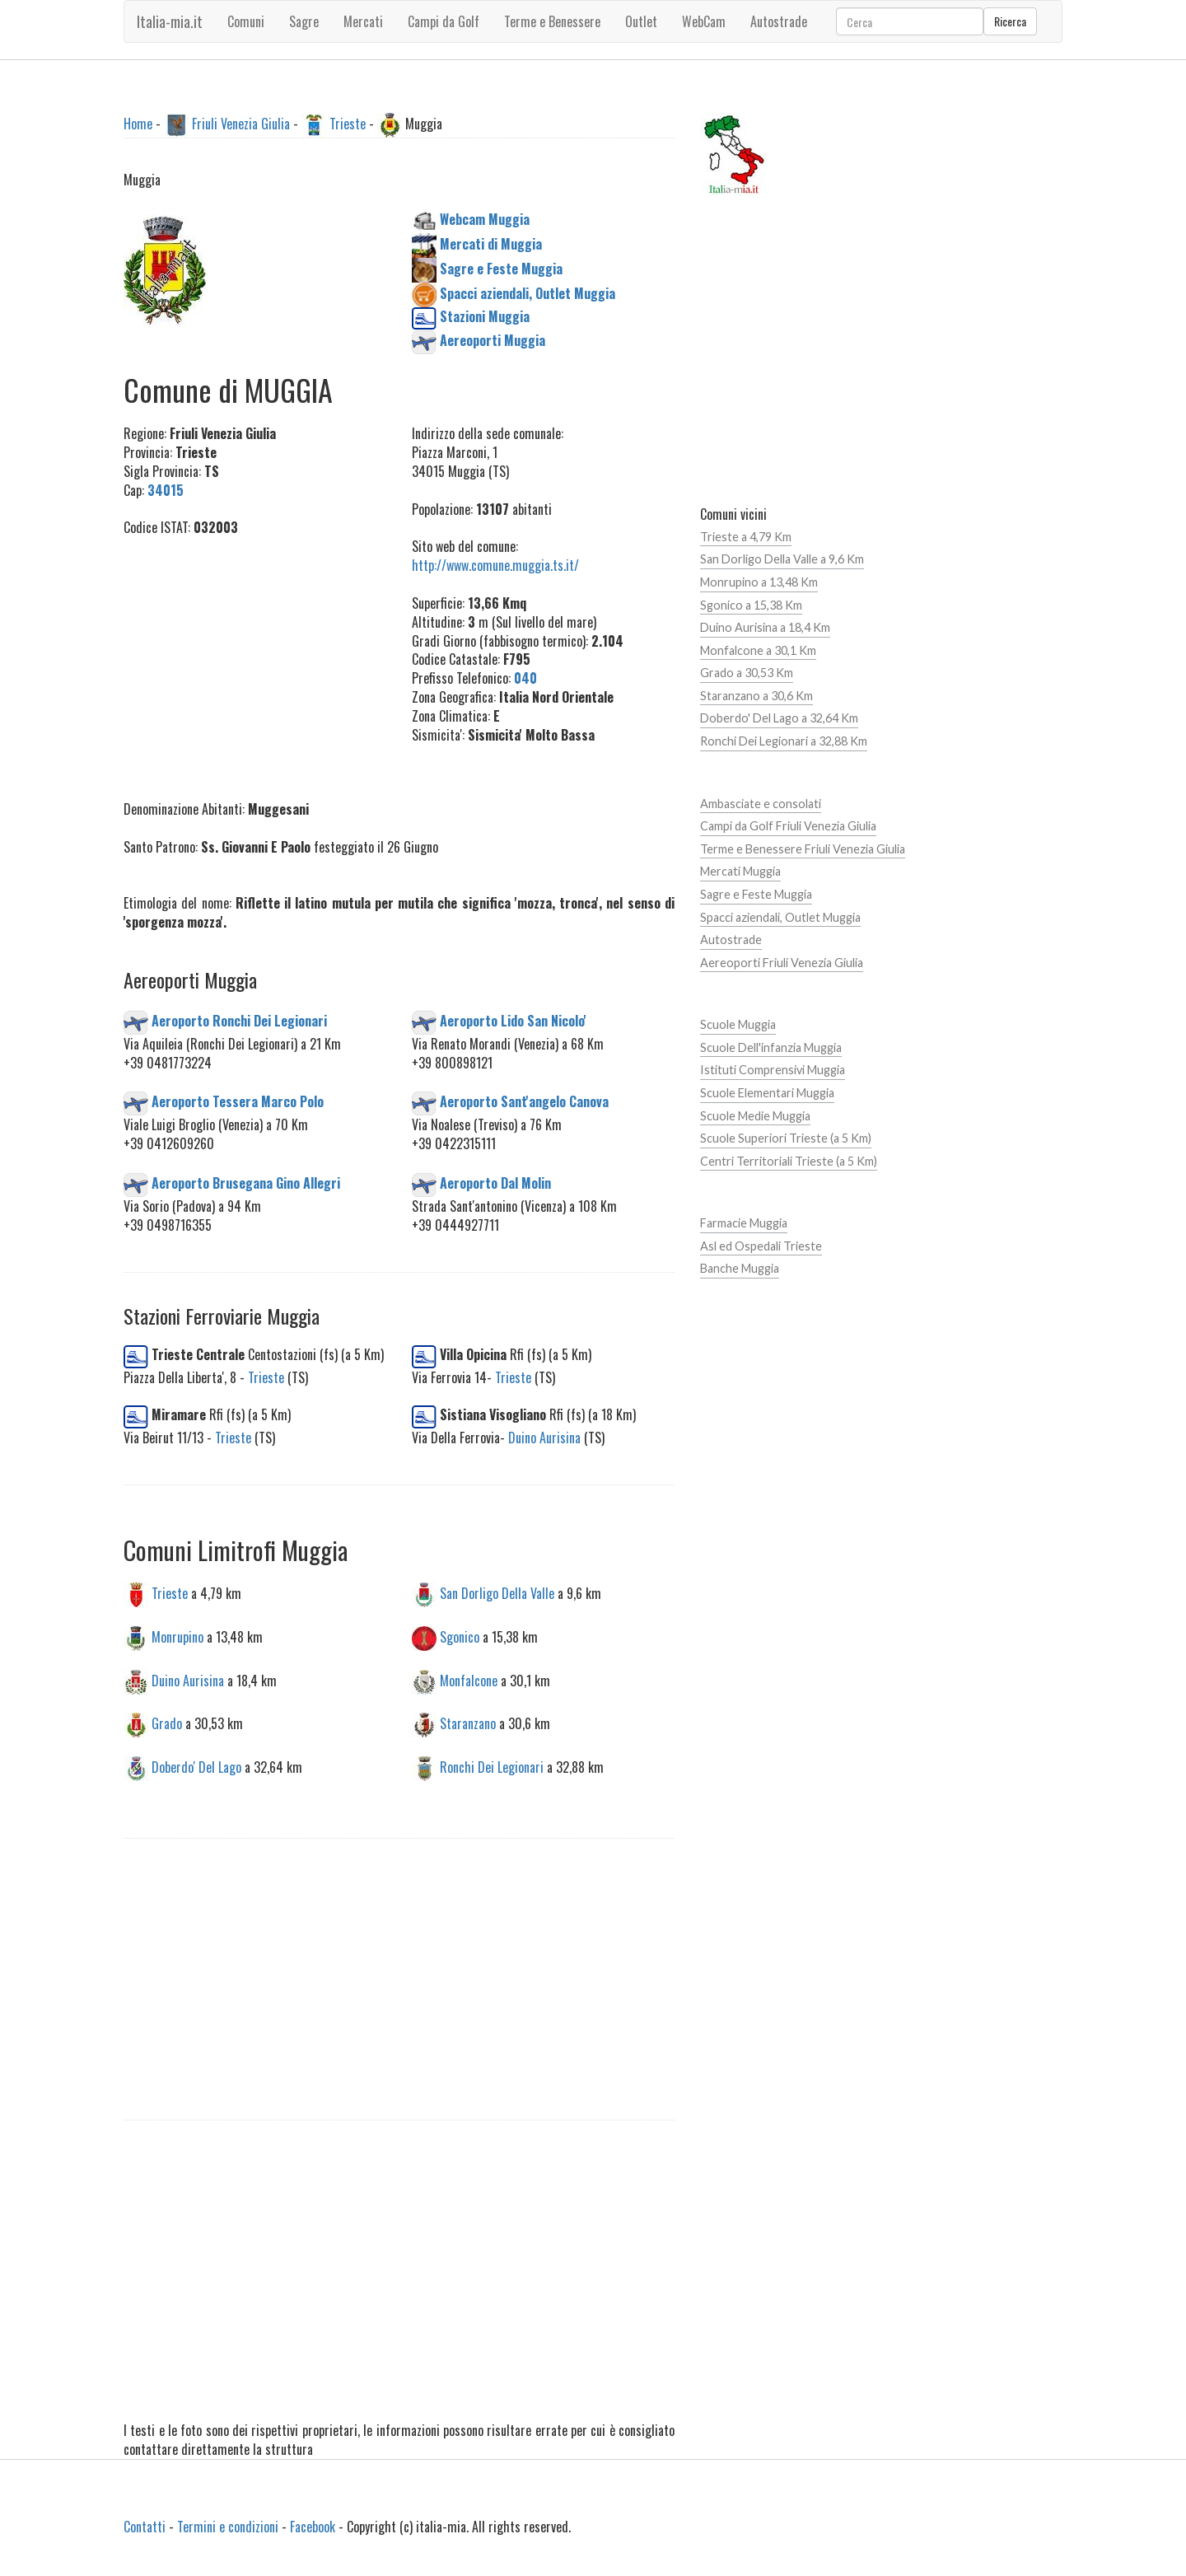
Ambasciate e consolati (760, 804)
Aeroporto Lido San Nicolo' (513, 1020)
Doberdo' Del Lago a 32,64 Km (779, 718)
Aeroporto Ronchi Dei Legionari (239, 1020)
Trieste (347, 123)
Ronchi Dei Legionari (492, 1767)
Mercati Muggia (740, 871)
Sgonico (459, 1636)
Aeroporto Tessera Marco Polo (238, 1101)
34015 (165, 490)
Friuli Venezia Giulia (241, 123)
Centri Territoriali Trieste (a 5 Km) (788, 1161)
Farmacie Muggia (743, 1223)
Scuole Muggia (738, 1024)
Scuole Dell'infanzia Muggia (771, 1047)
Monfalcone (468, 1680)
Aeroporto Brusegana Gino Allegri (246, 1182)
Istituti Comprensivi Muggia (772, 1070)
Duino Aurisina (544, 1437)
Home (138, 123)
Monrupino (177, 1636)
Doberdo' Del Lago (196, 1767)
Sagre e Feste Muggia (756, 894)
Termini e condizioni (227, 2526)
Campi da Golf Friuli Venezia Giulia (788, 826)
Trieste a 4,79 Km (745, 537)
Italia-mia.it (170, 21)
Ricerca (1010, 21)
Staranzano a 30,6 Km (756, 696)
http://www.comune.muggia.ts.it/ (495, 565)
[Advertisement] (255, 659)
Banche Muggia (739, 1268)
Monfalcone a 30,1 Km (758, 650)
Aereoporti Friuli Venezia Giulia (781, 963)
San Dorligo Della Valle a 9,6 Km (782, 559)
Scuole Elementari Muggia (767, 1093)
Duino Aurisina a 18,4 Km (765, 627)
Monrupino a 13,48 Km (759, 582)
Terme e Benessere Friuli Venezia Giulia (802, 849)
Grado (167, 1723)
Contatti (145, 2526)
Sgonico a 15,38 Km (751, 605)
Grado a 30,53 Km (746, 673)
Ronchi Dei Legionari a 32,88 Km (783, 741)
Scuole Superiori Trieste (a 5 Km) (785, 1138)
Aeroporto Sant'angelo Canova (524, 1101)
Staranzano (468, 1723)
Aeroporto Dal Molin (495, 1182)
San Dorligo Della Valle (497, 1592)
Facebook (312, 2526)
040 (525, 678)
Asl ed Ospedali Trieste (761, 1246)
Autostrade (731, 940)
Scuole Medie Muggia (755, 1116)
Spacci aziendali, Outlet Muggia (780, 917)
